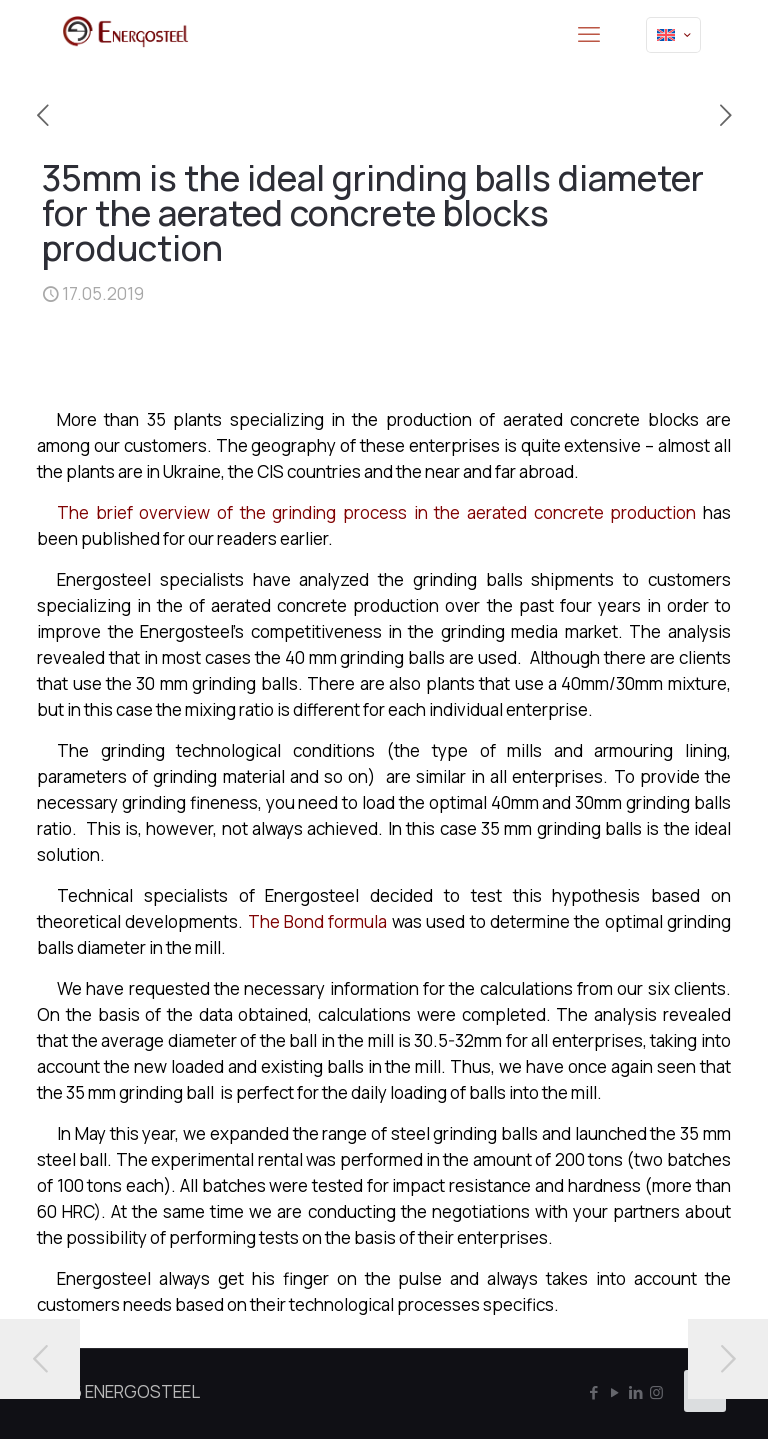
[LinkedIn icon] (635, 1392)
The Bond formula (318, 921)
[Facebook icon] (593, 1392)
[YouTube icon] (614, 1392)
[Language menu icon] (673, 35)
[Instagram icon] (656, 1392)
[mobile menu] (589, 35)
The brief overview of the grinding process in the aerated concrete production (376, 512)
